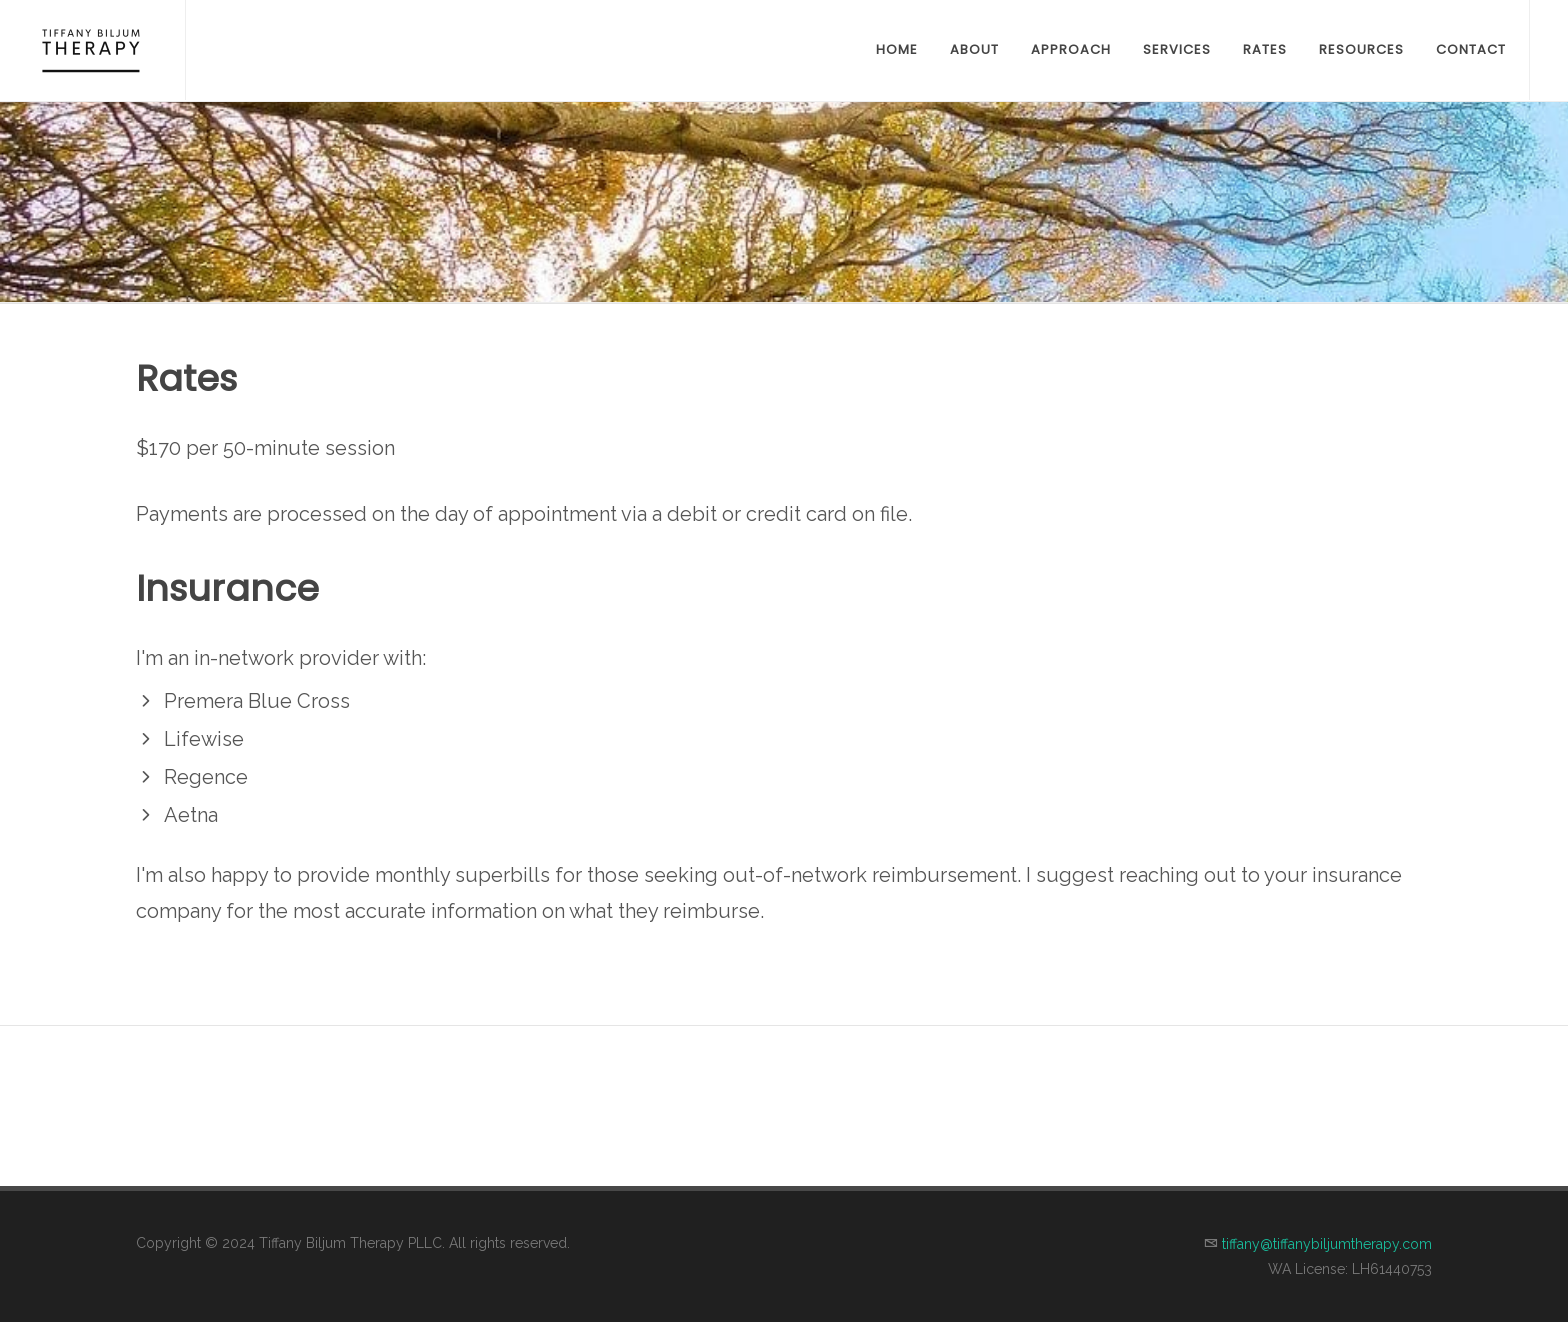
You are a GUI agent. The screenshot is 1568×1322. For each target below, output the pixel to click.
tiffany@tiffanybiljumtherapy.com (1327, 1244)
